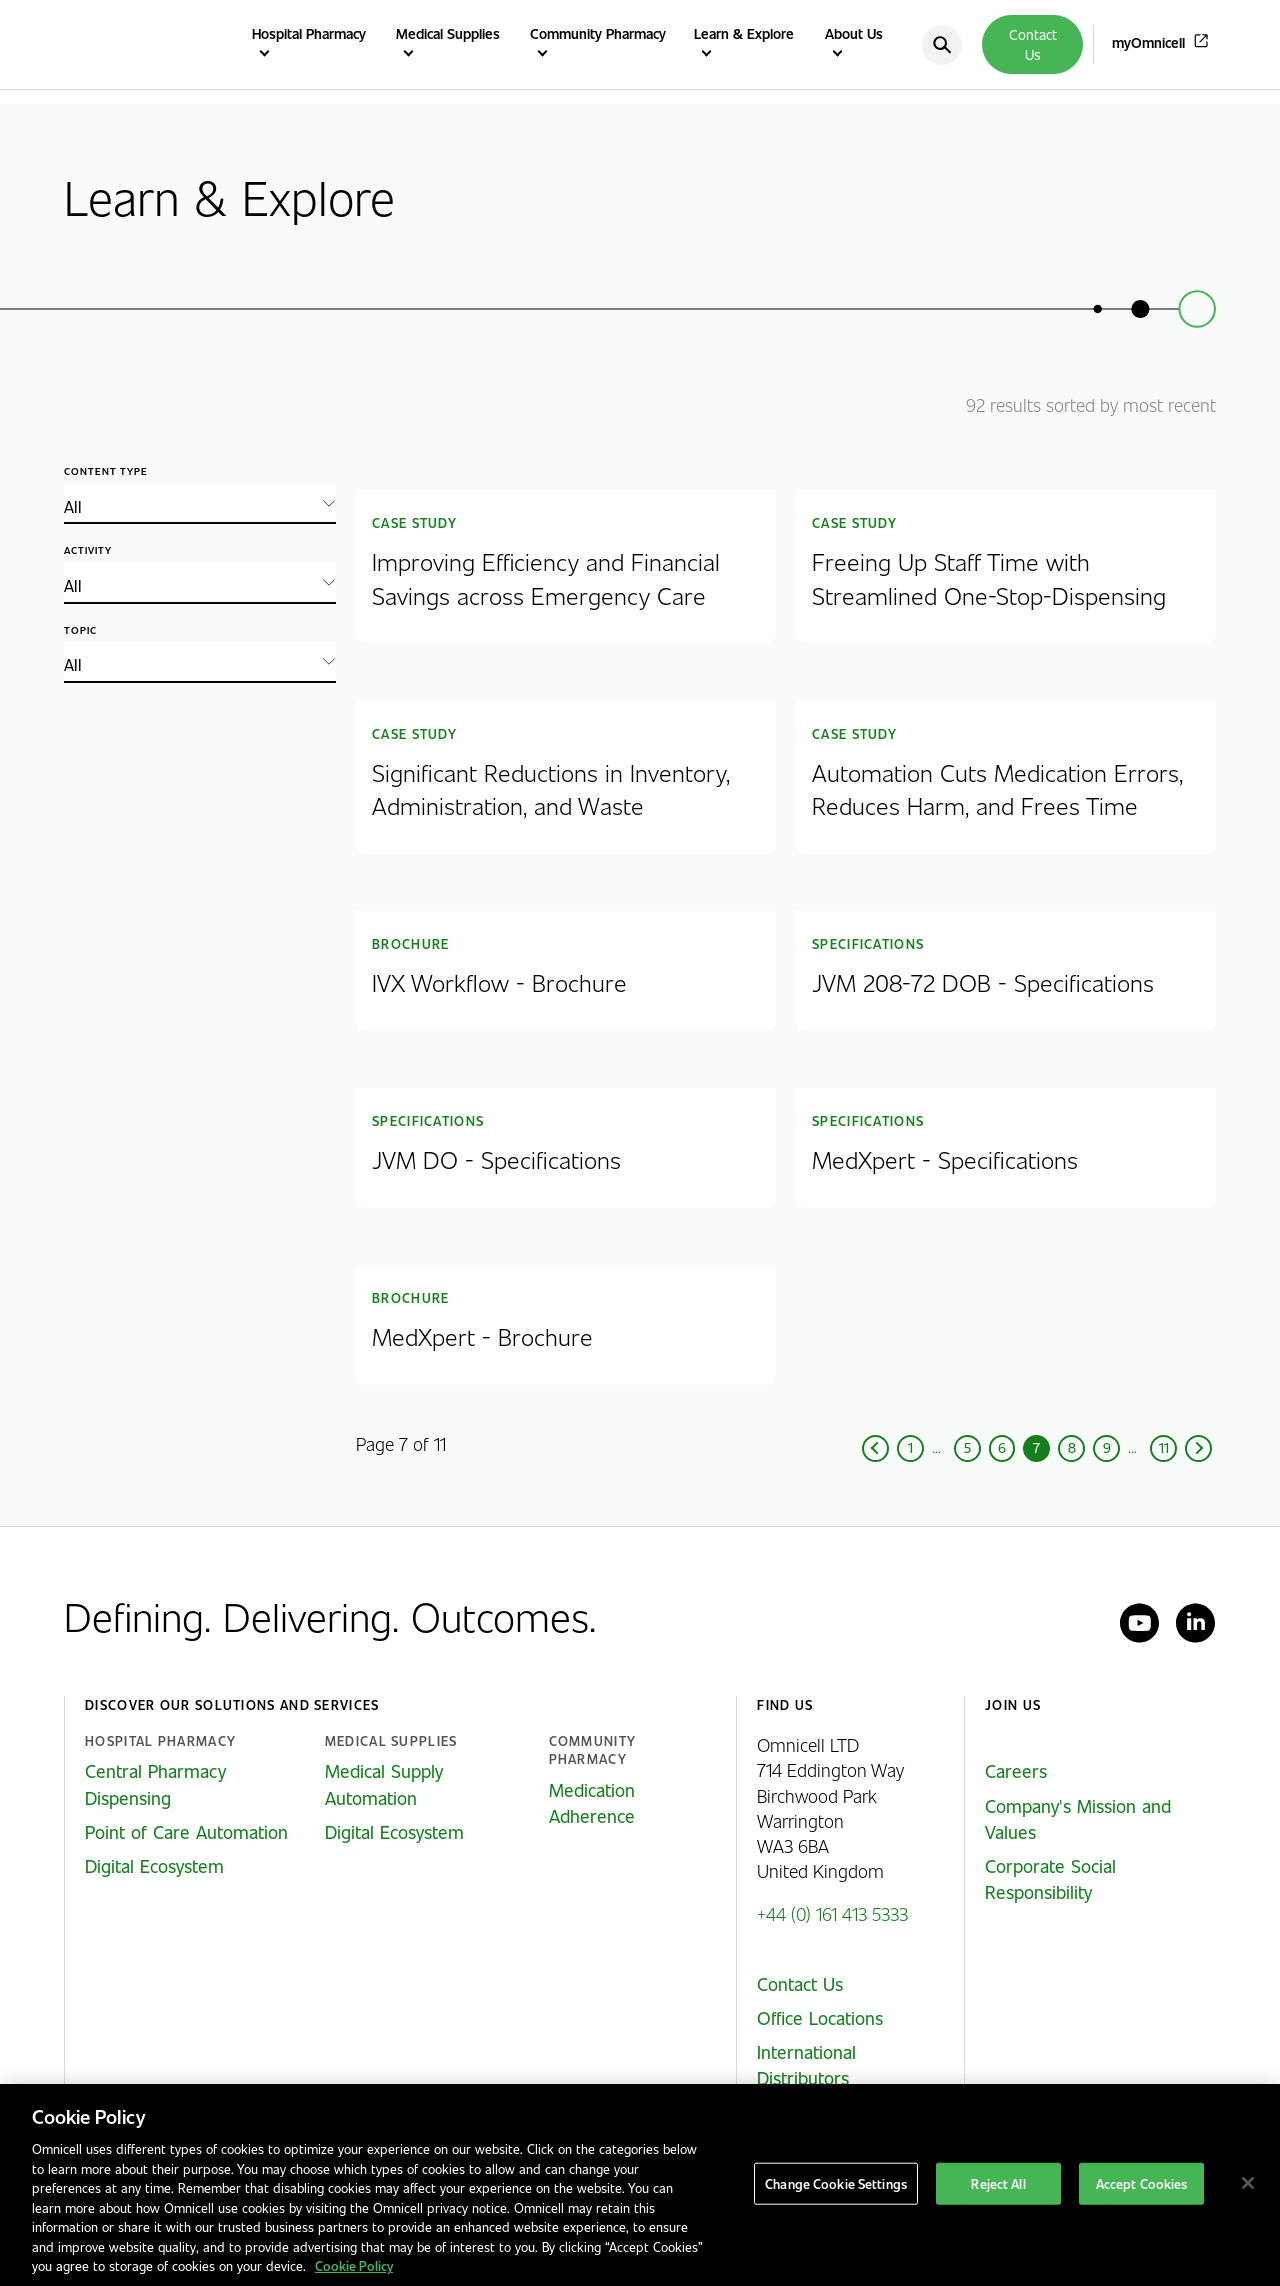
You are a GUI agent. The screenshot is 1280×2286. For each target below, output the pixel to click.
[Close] (1248, 2183)
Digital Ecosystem (154, 1866)
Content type (106, 471)
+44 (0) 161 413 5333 (832, 1913)
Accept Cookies (1142, 2183)
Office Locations (820, 2018)
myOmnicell (1148, 42)
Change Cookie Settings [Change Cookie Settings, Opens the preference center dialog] (836, 2183)
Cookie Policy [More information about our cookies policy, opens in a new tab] (354, 2265)
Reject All (998, 2183)
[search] (942, 45)
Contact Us (1033, 44)
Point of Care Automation (186, 1832)
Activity (88, 550)
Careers (1016, 1771)
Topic (80, 630)
